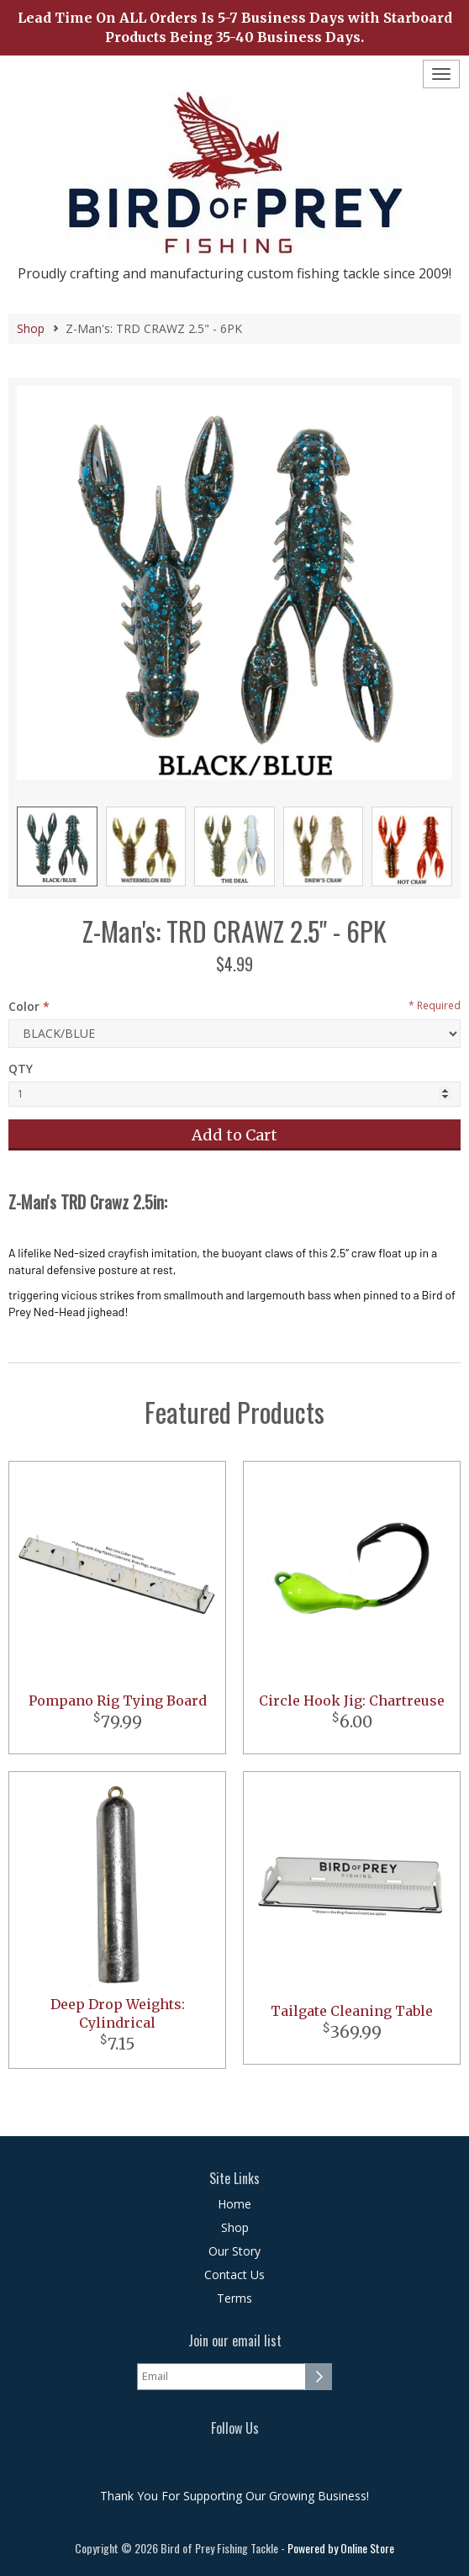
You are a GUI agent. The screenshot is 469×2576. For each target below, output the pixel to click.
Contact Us (234, 2274)
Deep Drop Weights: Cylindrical (117, 2014)
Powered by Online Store (340, 2548)
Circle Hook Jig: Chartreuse (352, 1700)
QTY (20, 1068)
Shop (31, 328)
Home (234, 2204)
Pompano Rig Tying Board (118, 1700)
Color (24, 1006)
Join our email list (235, 2341)
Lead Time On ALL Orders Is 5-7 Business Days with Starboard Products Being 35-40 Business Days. (235, 27)
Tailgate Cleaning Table (352, 2010)
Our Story (234, 2251)
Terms (234, 2298)
